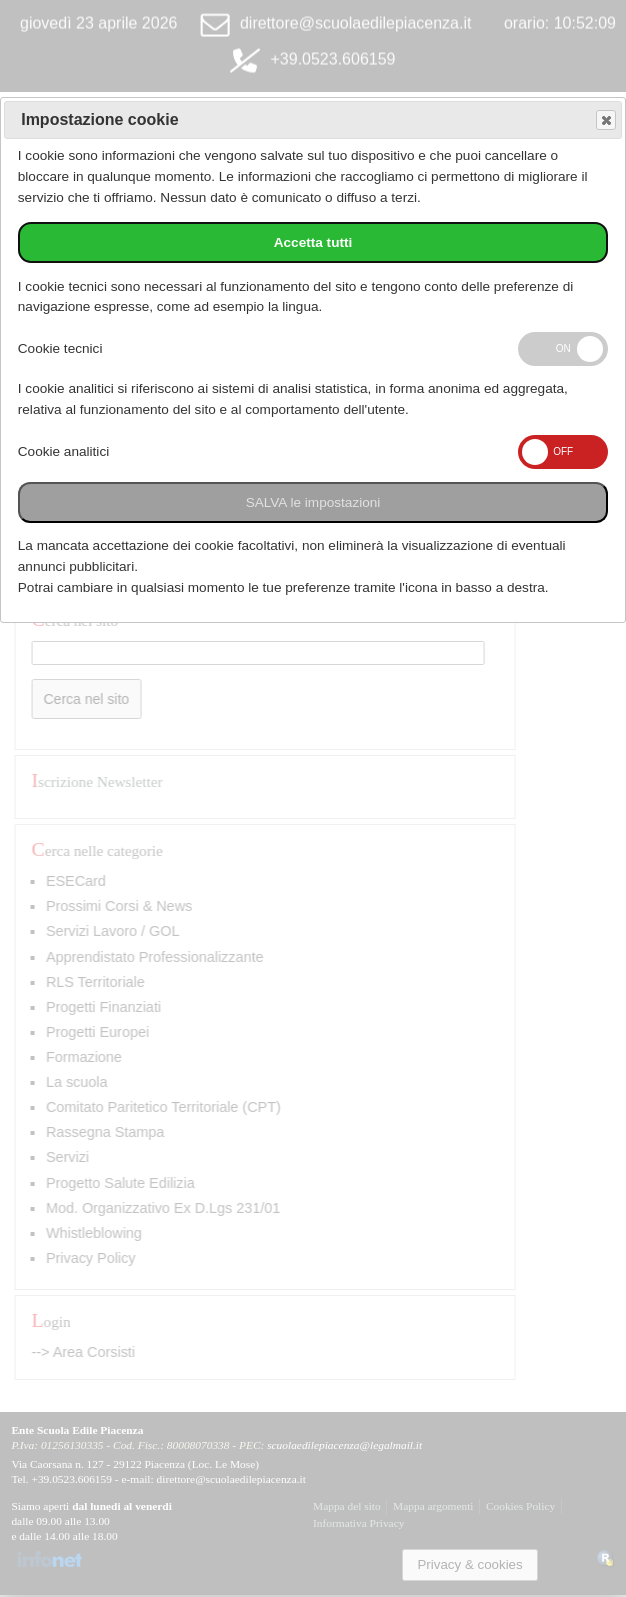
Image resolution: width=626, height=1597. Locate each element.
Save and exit (605, 120)
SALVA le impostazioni (313, 502)
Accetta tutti (313, 242)
